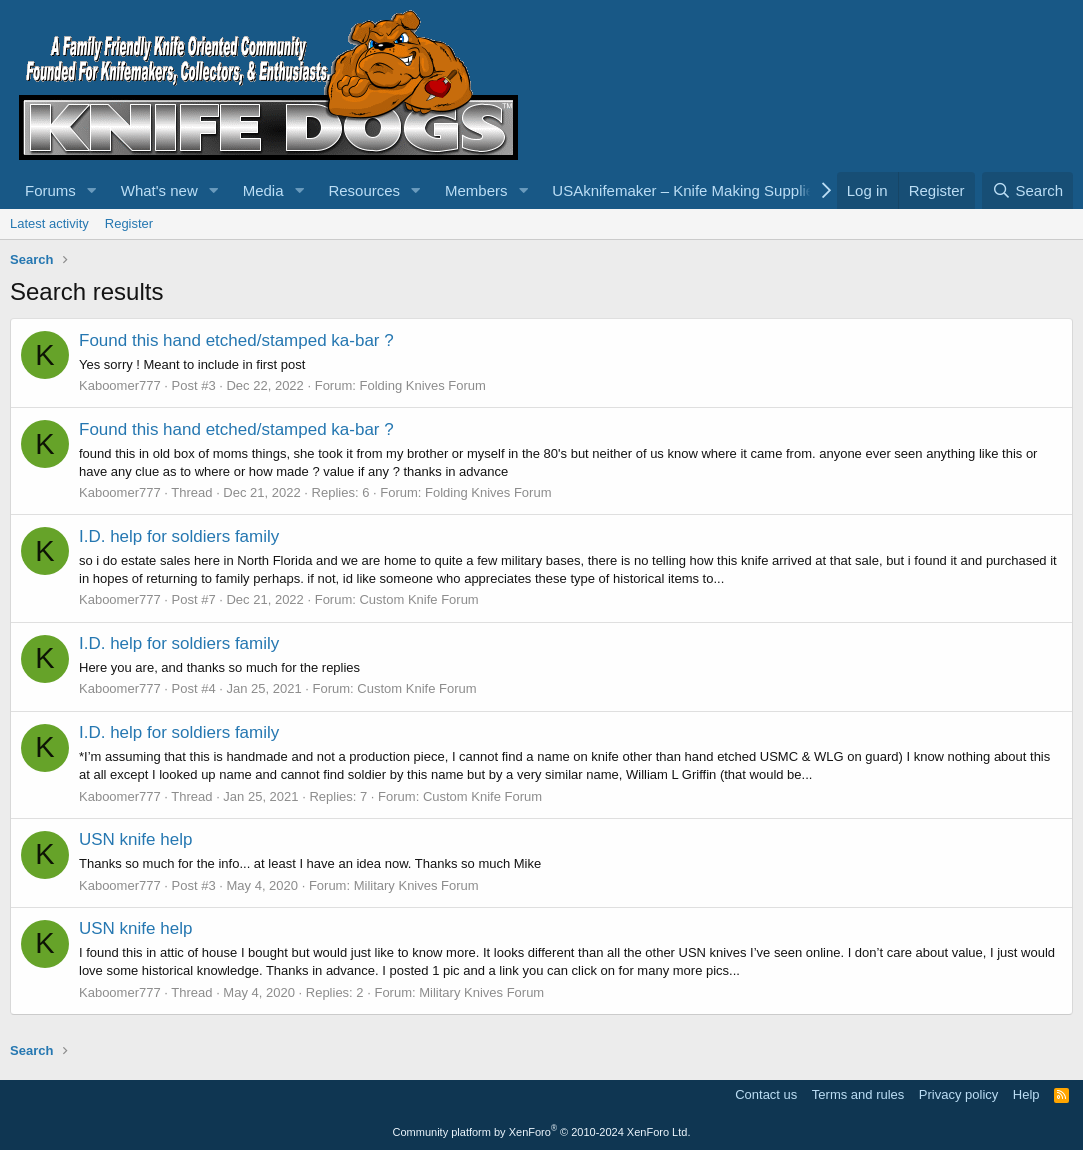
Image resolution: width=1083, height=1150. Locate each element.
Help (1026, 1094)
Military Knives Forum (416, 885)
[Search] (1027, 190)
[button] (92, 190)
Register (129, 223)
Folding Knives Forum (422, 385)
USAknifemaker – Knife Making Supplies (686, 190)
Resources (364, 190)
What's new (159, 190)
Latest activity (49, 223)
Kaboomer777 (120, 385)
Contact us (766, 1094)
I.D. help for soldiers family (179, 536)
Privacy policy (958, 1094)
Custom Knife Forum (418, 599)
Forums (50, 190)
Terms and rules (858, 1094)
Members (476, 190)
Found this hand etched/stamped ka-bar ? (236, 340)
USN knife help (135, 839)
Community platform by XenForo (542, 1132)
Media (263, 190)
